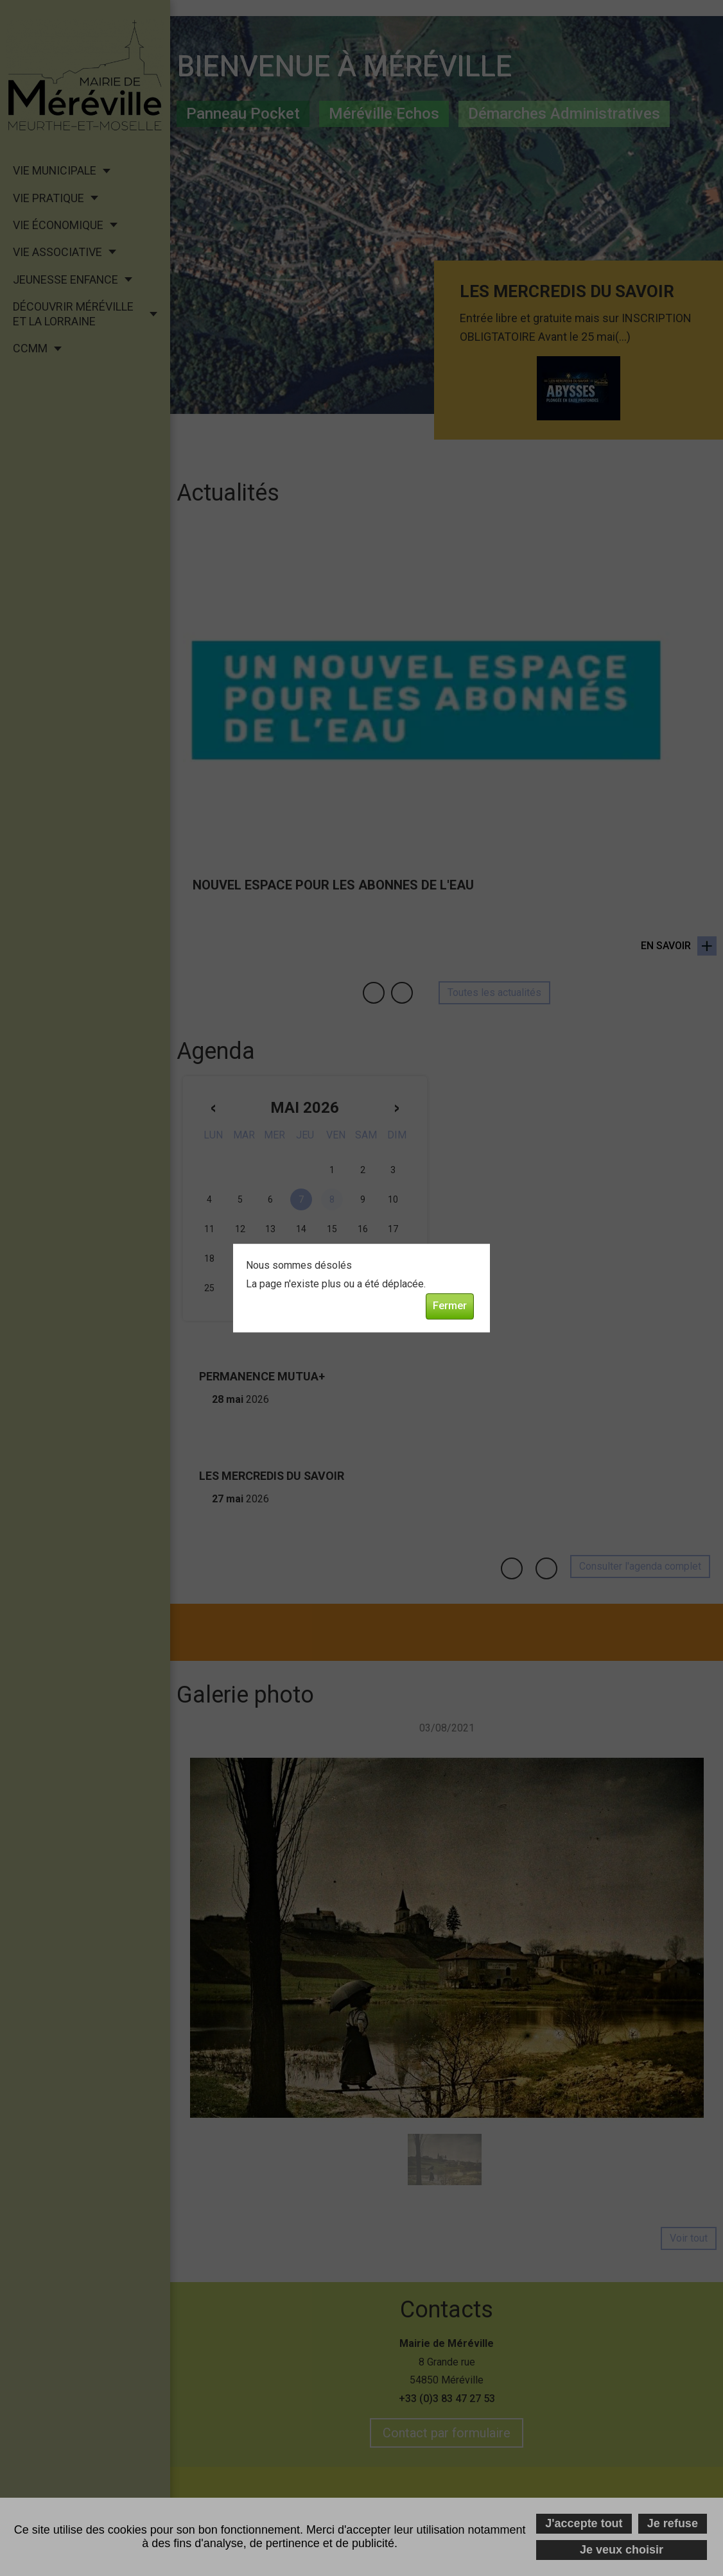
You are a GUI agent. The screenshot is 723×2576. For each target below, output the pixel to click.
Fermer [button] (450, 1306)
